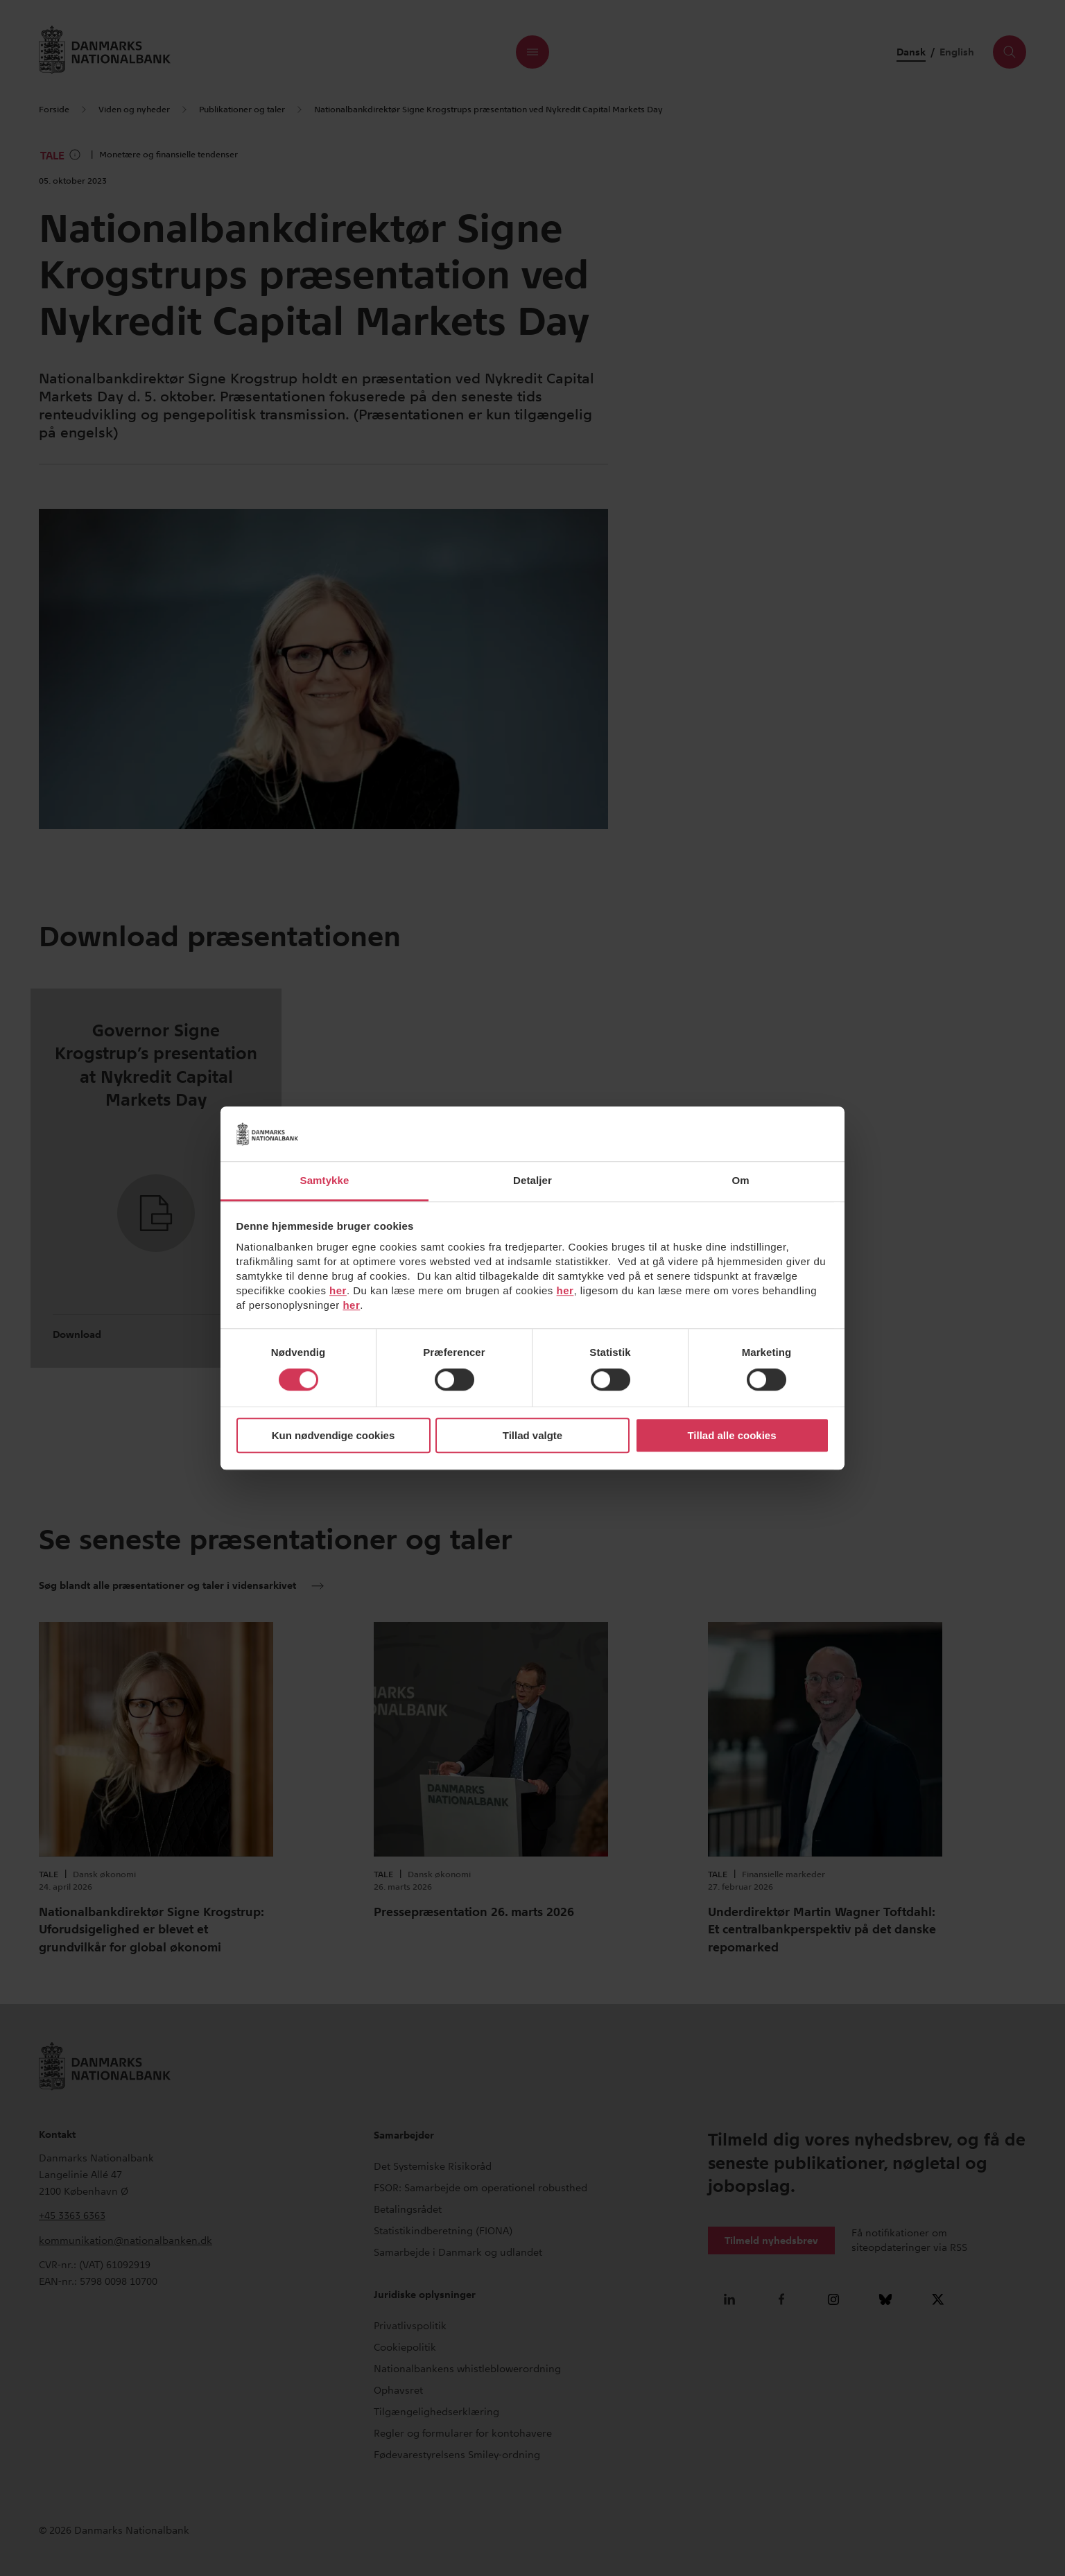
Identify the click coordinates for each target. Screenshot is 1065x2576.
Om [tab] (740, 1180)
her (338, 1290)
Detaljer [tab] (532, 1180)
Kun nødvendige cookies (333, 1435)
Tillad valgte (532, 1435)
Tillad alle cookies (731, 1435)
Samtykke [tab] (324, 1180)
